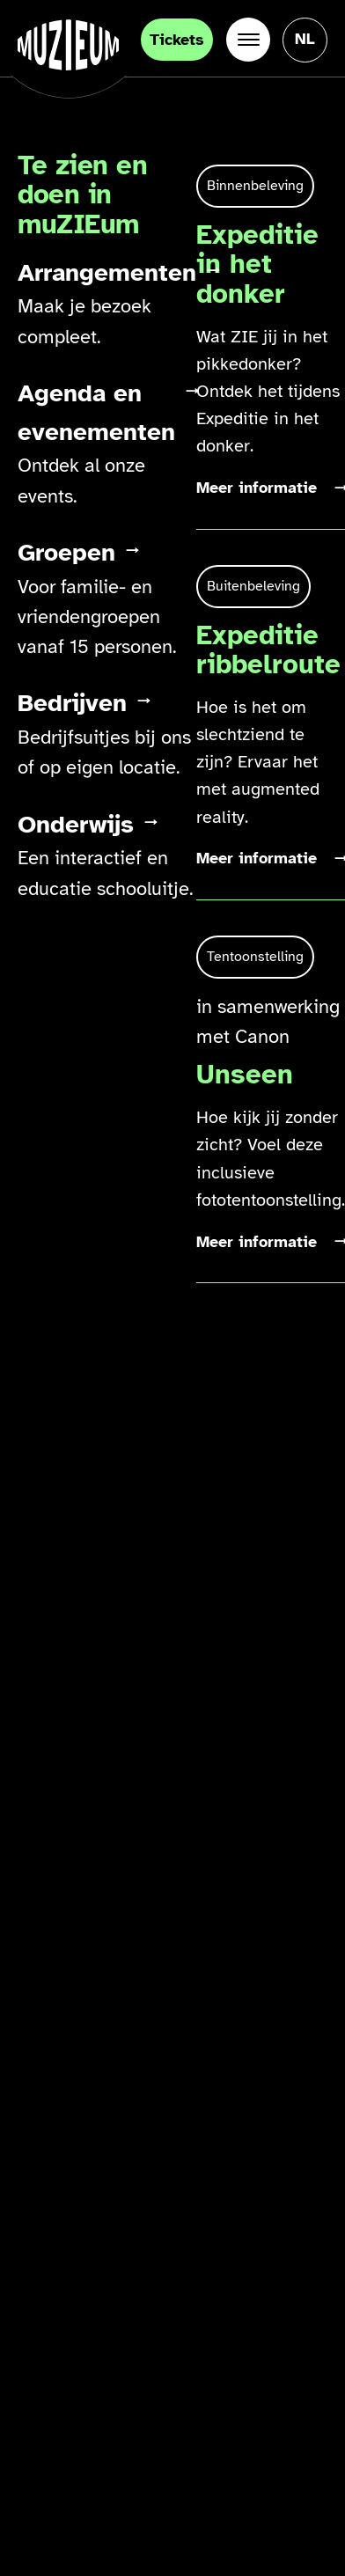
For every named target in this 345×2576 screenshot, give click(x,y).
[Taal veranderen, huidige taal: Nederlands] (305, 38)
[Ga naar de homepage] (68, 45)
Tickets (177, 39)
